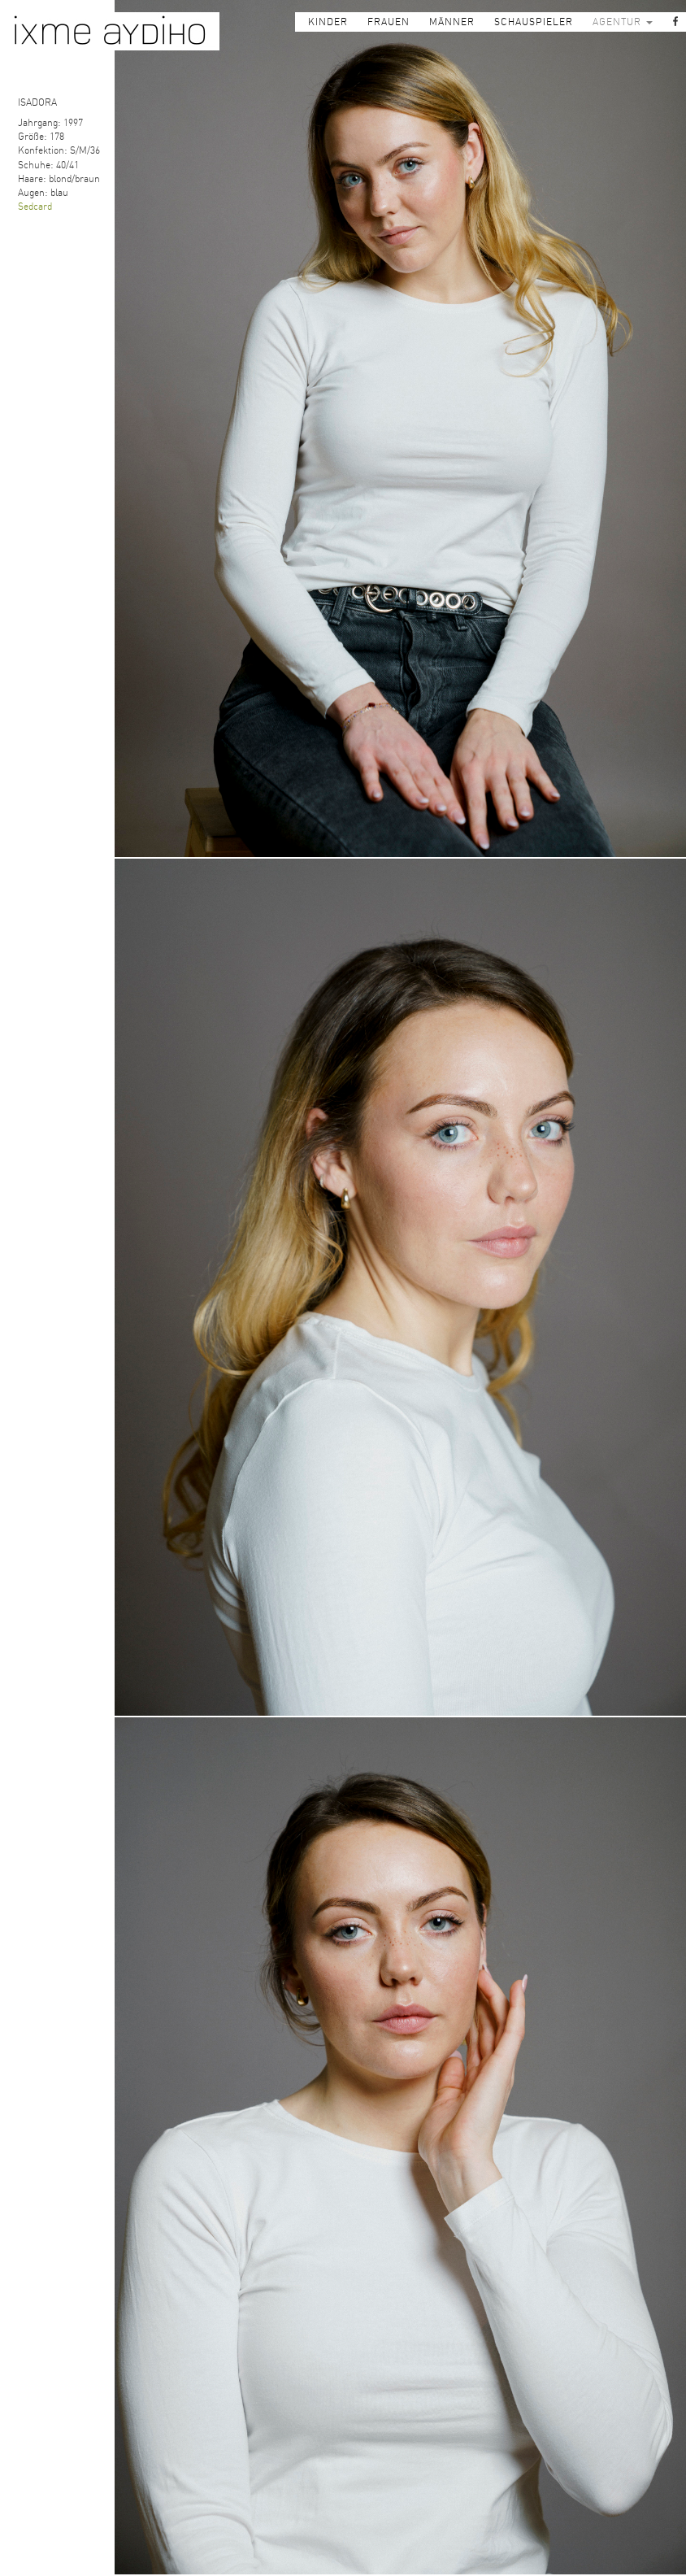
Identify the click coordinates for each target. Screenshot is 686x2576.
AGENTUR (623, 22)
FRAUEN (388, 22)
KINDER (328, 22)
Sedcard (35, 206)
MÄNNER (452, 22)
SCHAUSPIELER (533, 22)
